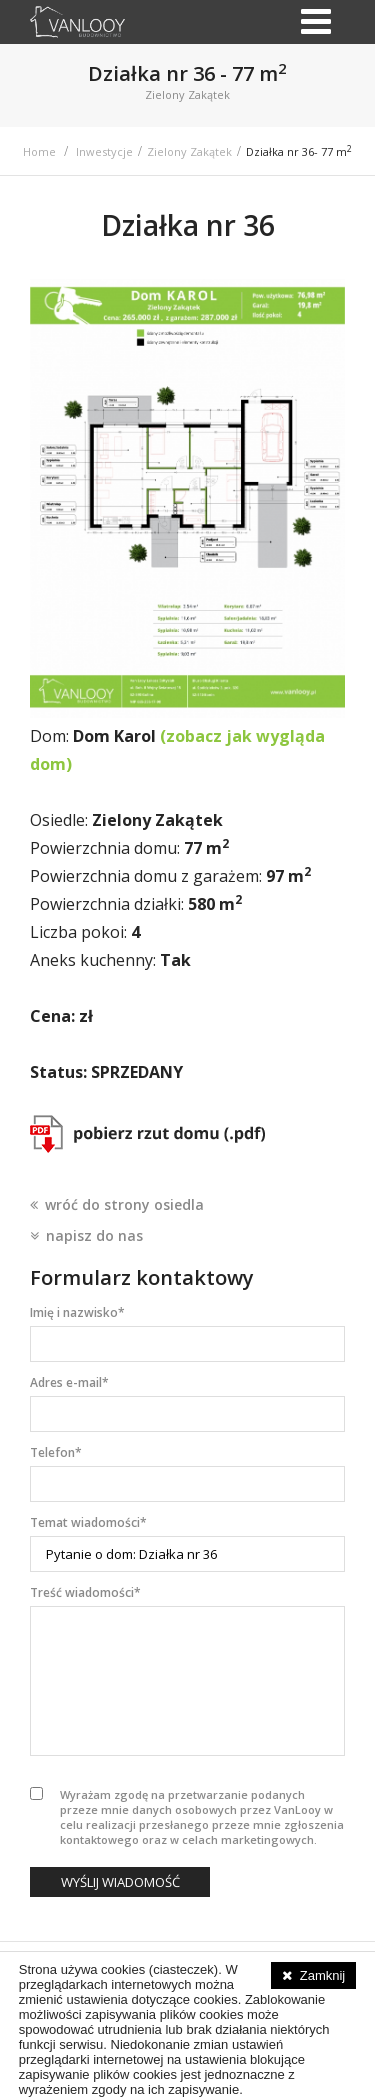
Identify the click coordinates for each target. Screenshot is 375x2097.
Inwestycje (104, 151)
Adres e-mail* (69, 1382)
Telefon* (56, 1452)
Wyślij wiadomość (120, 1882)
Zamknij (323, 1975)
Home (39, 151)
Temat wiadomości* (88, 1522)
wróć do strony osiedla (124, 1204)
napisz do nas (94, 1235)
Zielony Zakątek (189, 151)
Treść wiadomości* (85, 1592)
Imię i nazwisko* (77, 1312)
